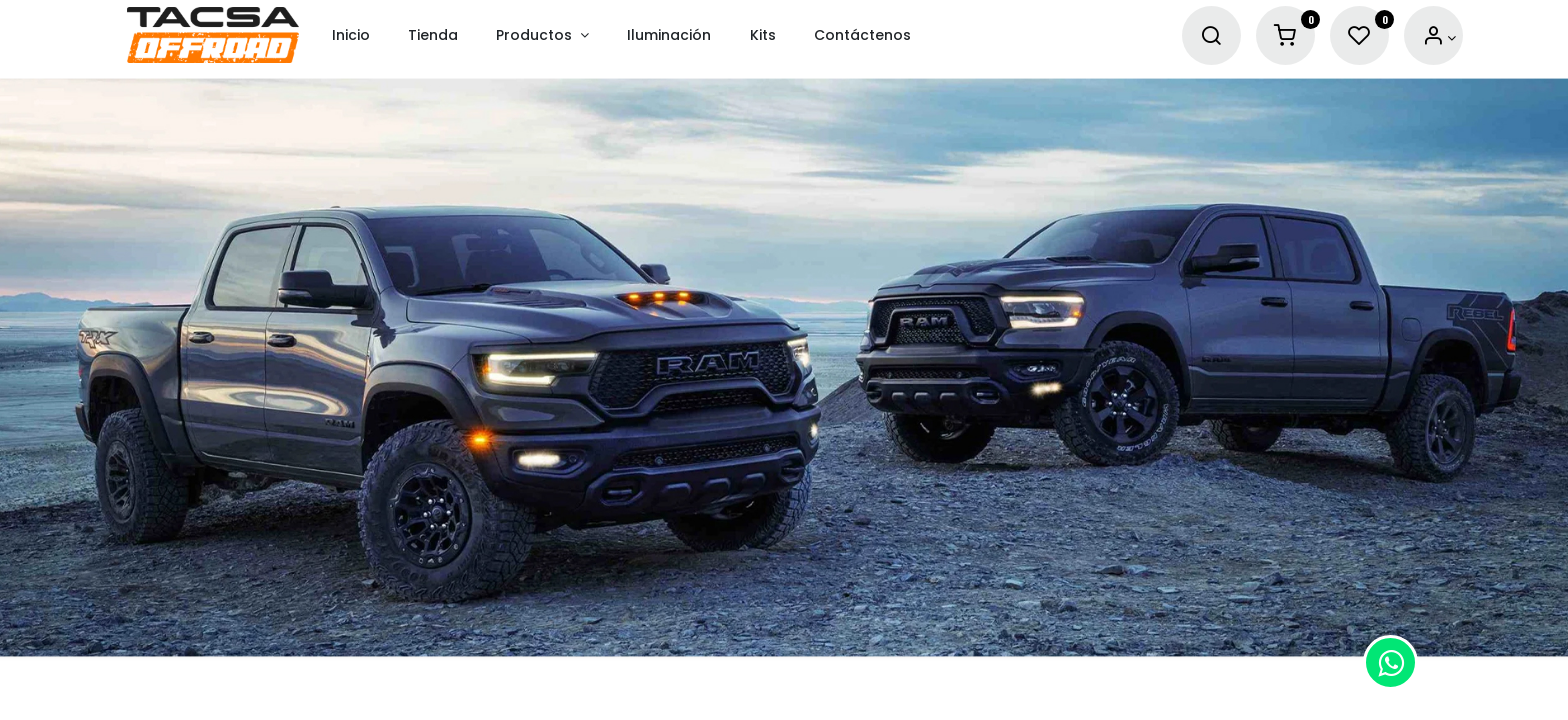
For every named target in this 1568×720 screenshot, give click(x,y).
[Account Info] (1439, 36)
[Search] (1211, 36)
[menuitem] (351, 35)
